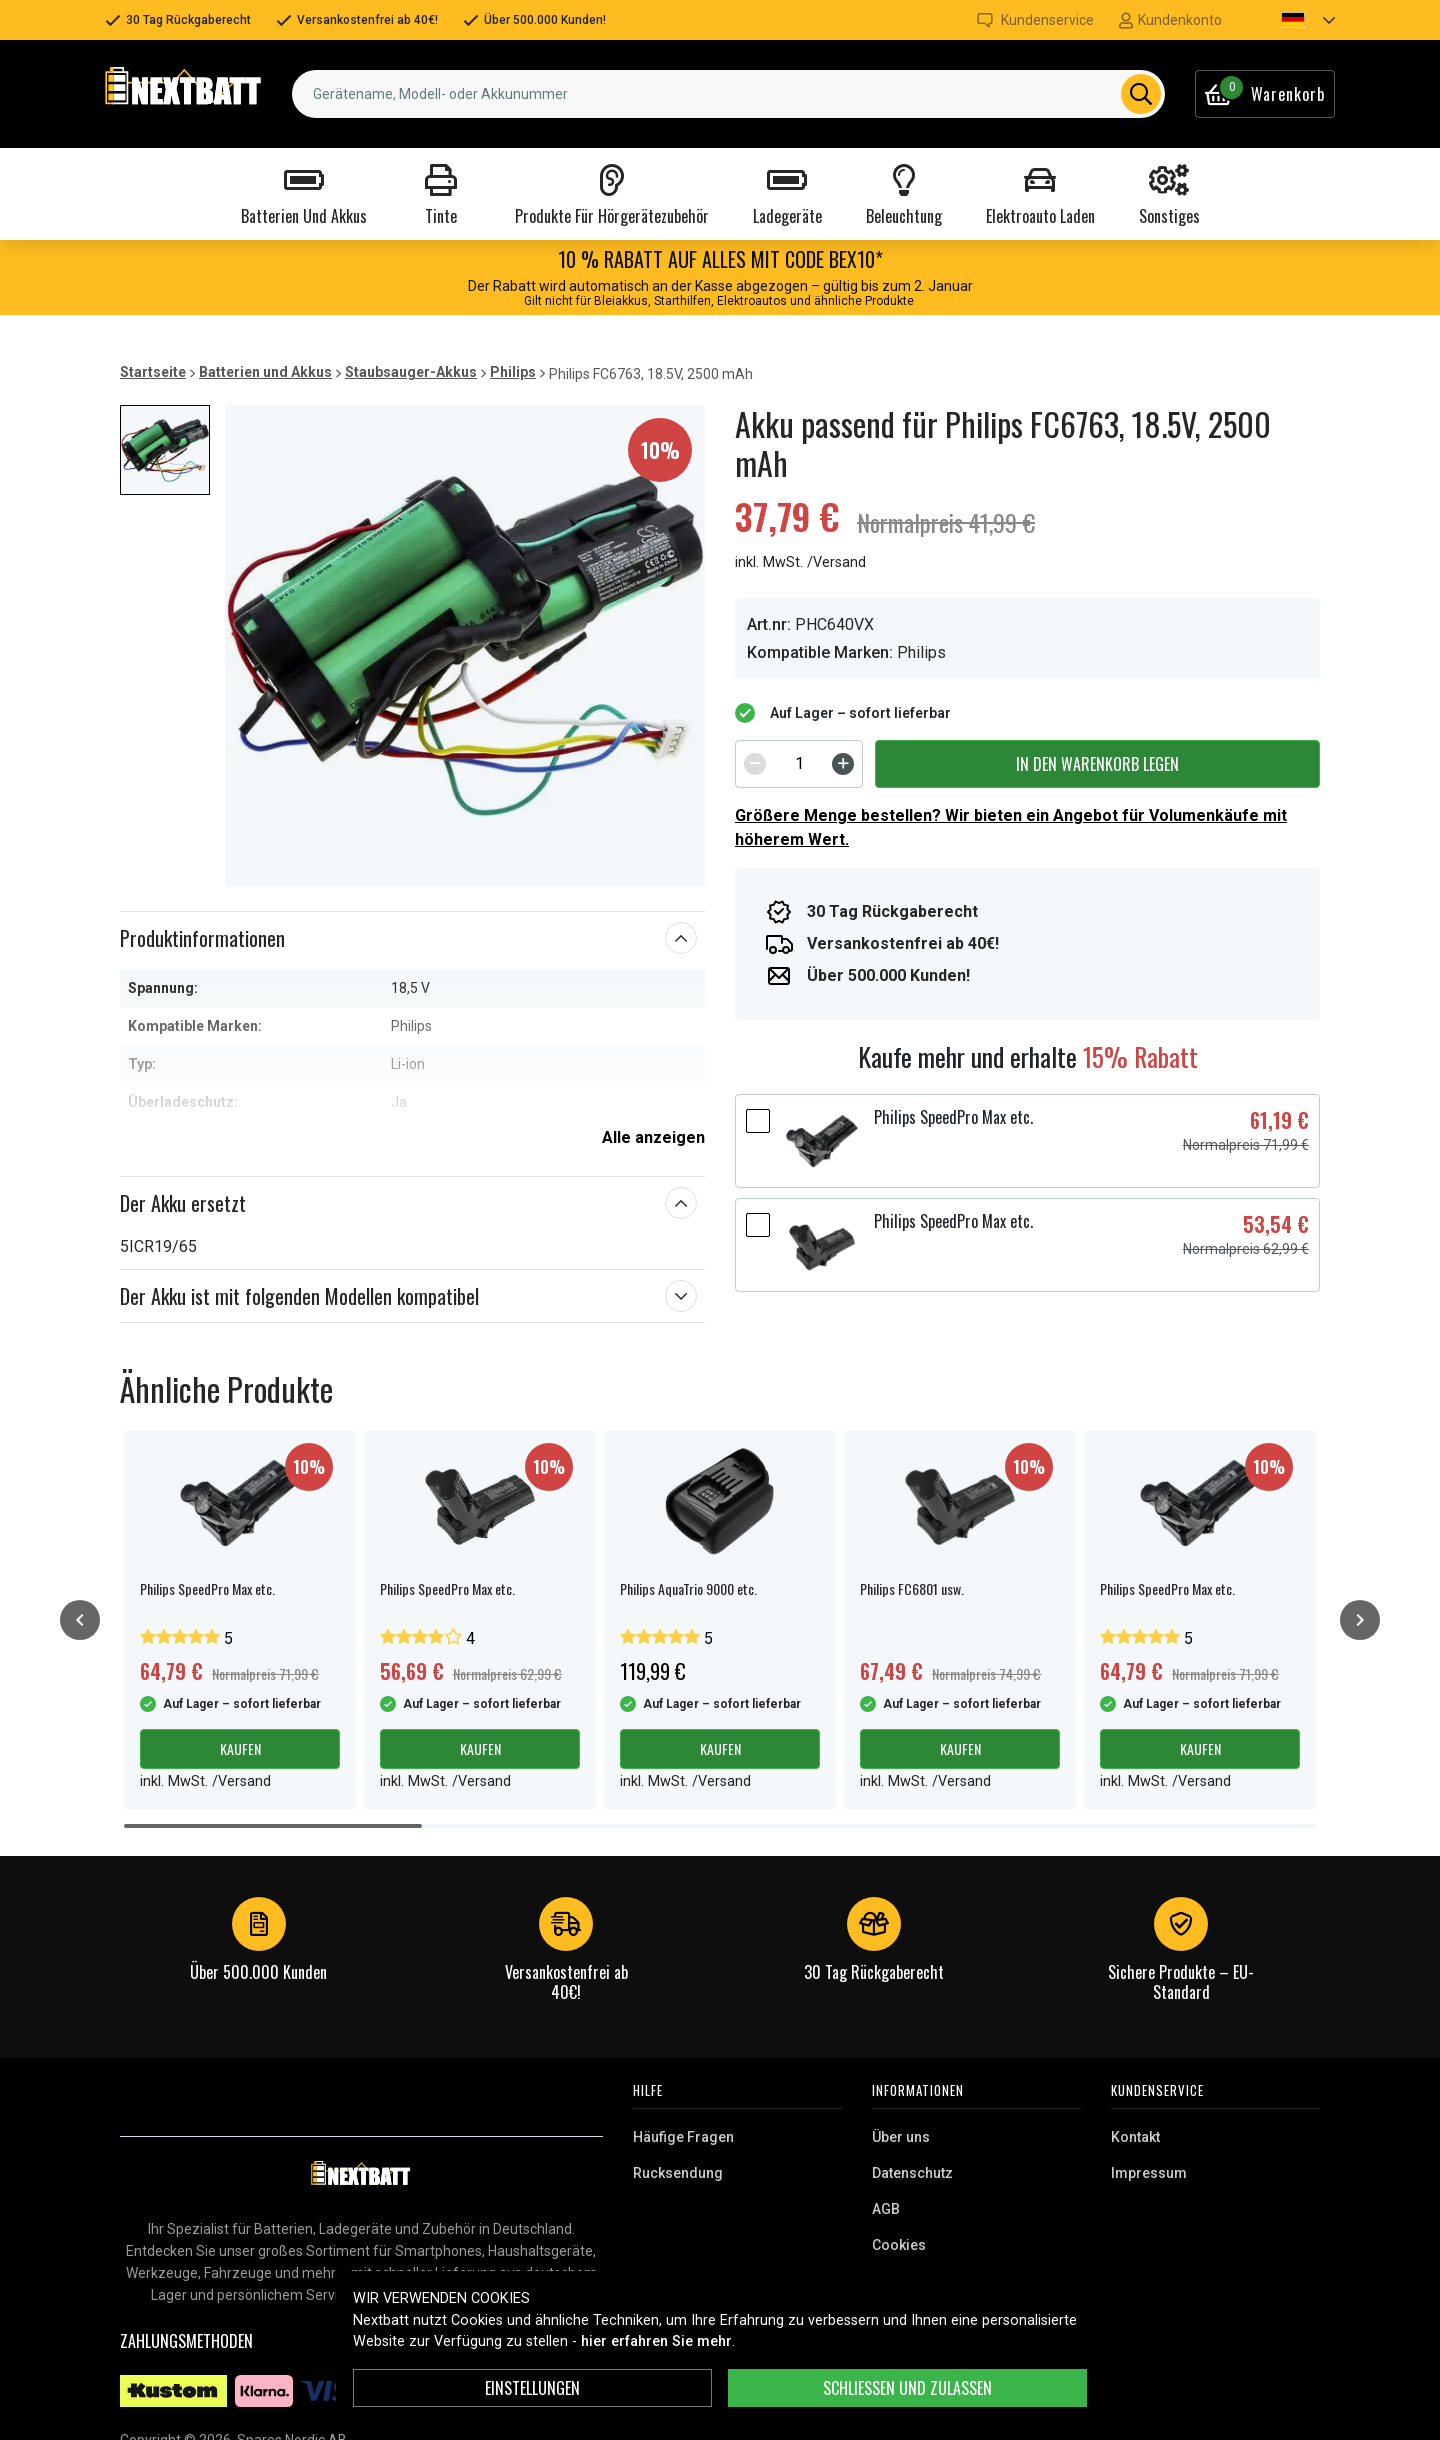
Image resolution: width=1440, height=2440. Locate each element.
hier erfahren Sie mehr (656, 2341)
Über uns (901, 2137)
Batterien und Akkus (265, 372)
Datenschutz (912, 2173)
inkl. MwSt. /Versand (800, 562)
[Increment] (843, 764)
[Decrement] (755, 764)
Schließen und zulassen (907, 2388)
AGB (886, 2209)
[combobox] (728, 94)
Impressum (1149, 2173)
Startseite (153, 372)
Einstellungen (532, 2388)
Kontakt (1135, 2137)
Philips (513, 372)
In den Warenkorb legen (1097, 764)
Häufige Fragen (683, 2137)
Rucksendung (678, 2173)
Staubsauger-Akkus (411, 372)
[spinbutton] (799, 764)
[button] (1291, 20)
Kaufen (240, 1748)
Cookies (899, 2245)
